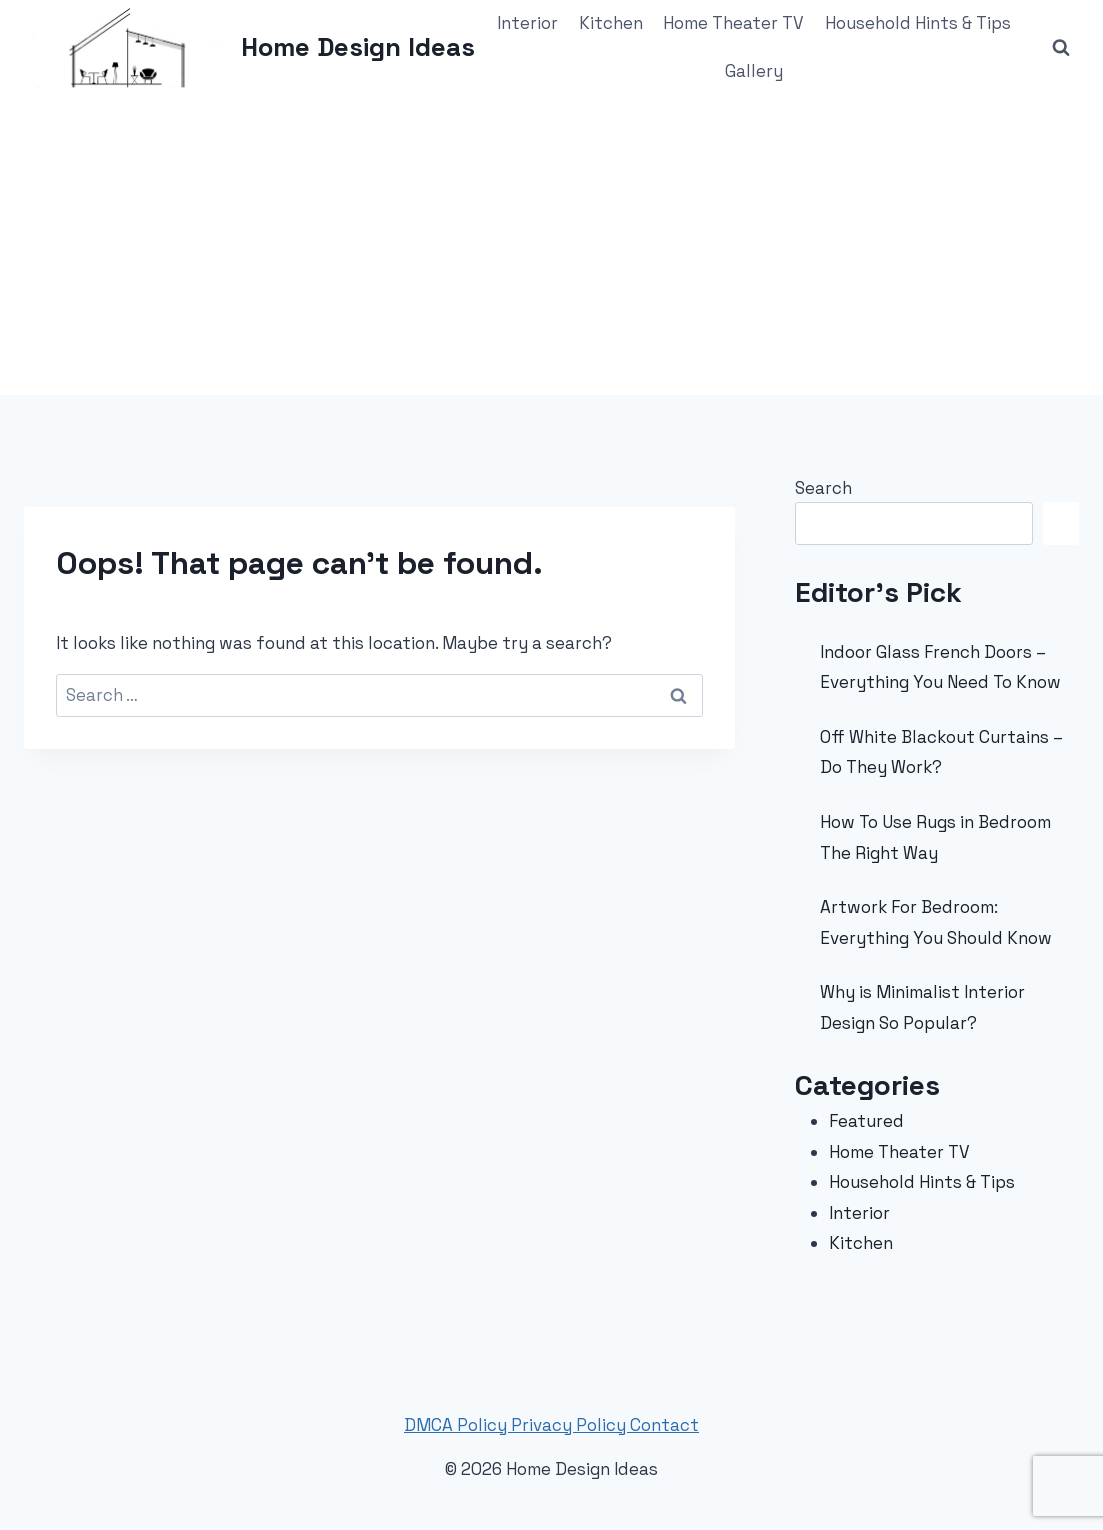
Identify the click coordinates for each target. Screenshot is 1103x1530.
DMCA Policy (457, 1425)
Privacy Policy (570, 1425)
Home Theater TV (733, 23)
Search (823, 488)
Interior (527, 23)
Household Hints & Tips (918, 23)
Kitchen (611, 23)
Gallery (754, 71)
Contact (664, 1425)
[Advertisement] (551, 245)
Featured (866, 1121)
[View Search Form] (1061, 48)
